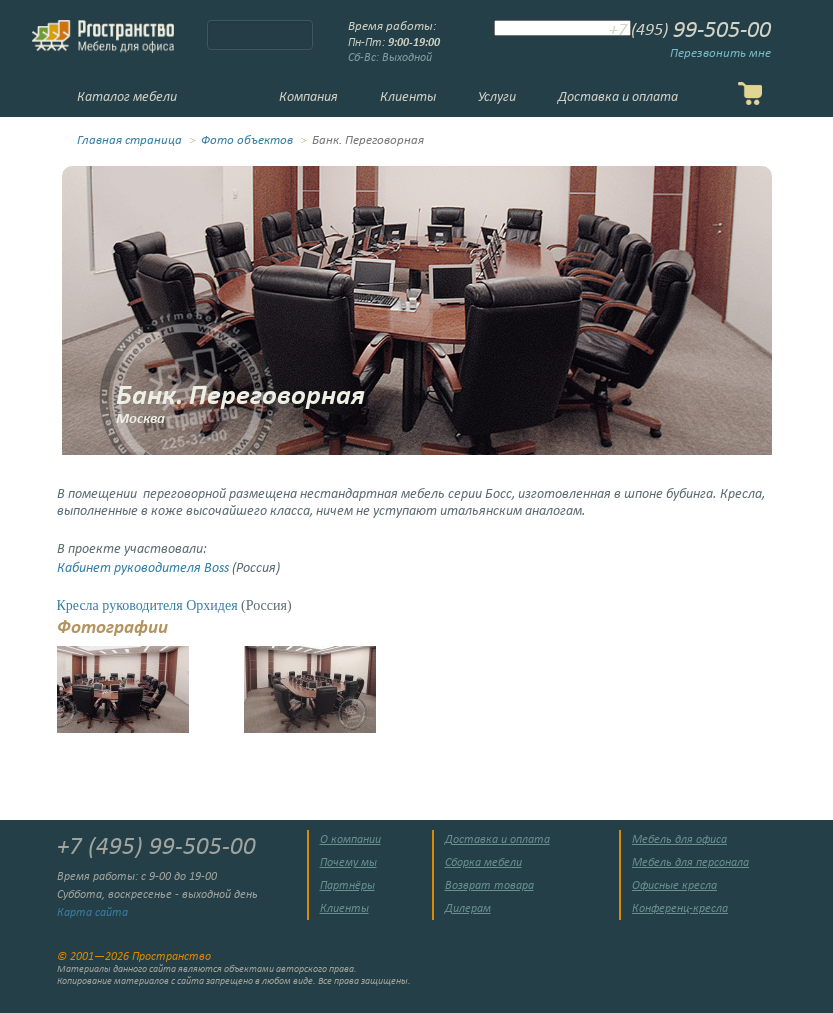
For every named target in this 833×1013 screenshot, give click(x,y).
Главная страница (129, 141)
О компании (350, 840)
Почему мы (348, 863)
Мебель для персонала (690, 863)
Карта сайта (92, 913)
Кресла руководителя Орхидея (147, 605)
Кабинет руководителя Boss (143, 568)
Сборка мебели (483, 863)
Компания (308, 97)
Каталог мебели (127, 97)
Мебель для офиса (679, 840)
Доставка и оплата (618, 97)
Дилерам (468, 909)
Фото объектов (247, 141)
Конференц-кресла (680, 909)
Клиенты (408, 97)
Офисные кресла (674, 886)
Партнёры (347, 886)
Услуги (497, 97)
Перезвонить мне (720, 54)
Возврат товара (489, 886)
